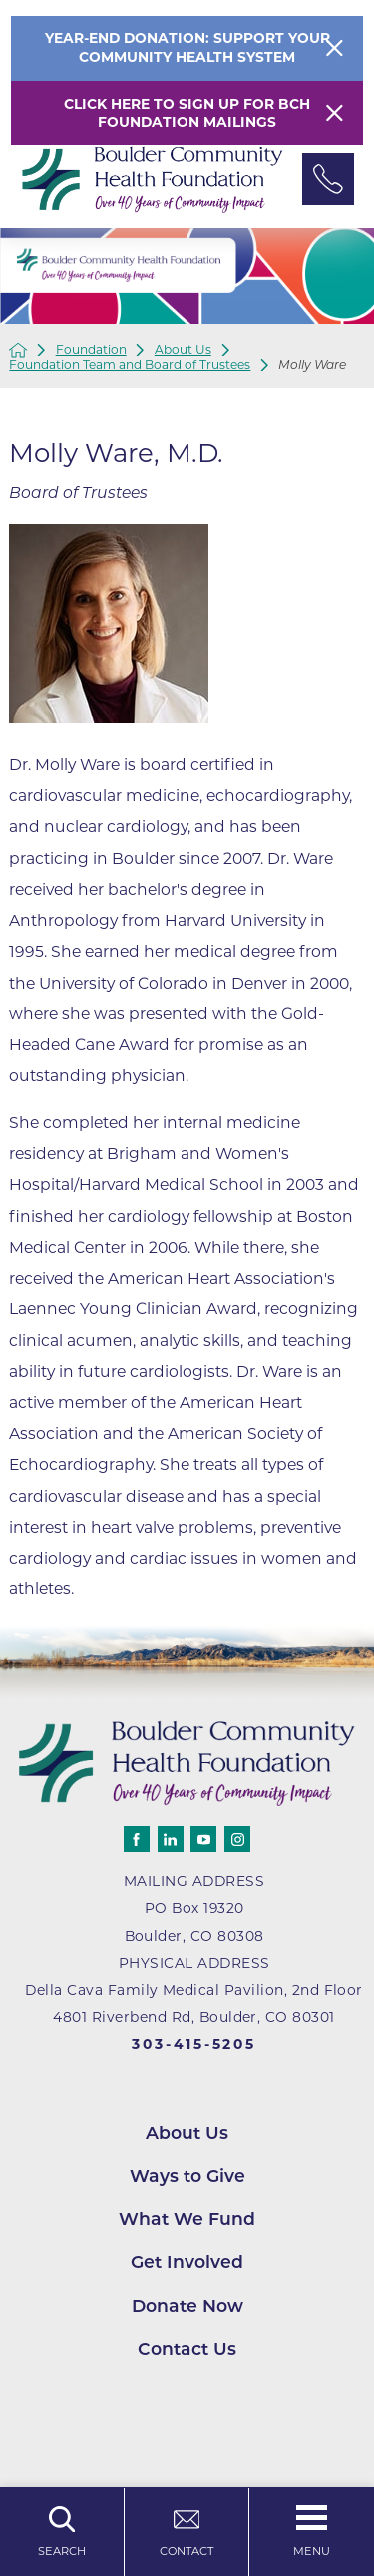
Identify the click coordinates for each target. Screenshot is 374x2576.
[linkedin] (171, 1839)
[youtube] (203, 1839)
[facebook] (137, 1839)
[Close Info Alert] (334, 48)
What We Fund (187, 2218)
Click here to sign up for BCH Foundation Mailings (187, 113)
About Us (183, 350)
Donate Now (187, 2305)
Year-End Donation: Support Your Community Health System (187, 47)
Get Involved (187, 2261)
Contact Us (187, 2348)
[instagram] (237, 1839)
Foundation (91, 350)
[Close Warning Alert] (334, 113)
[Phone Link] (328, 179)
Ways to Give (187, 2175)
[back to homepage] (18, 350)
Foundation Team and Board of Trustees (129, 365)
